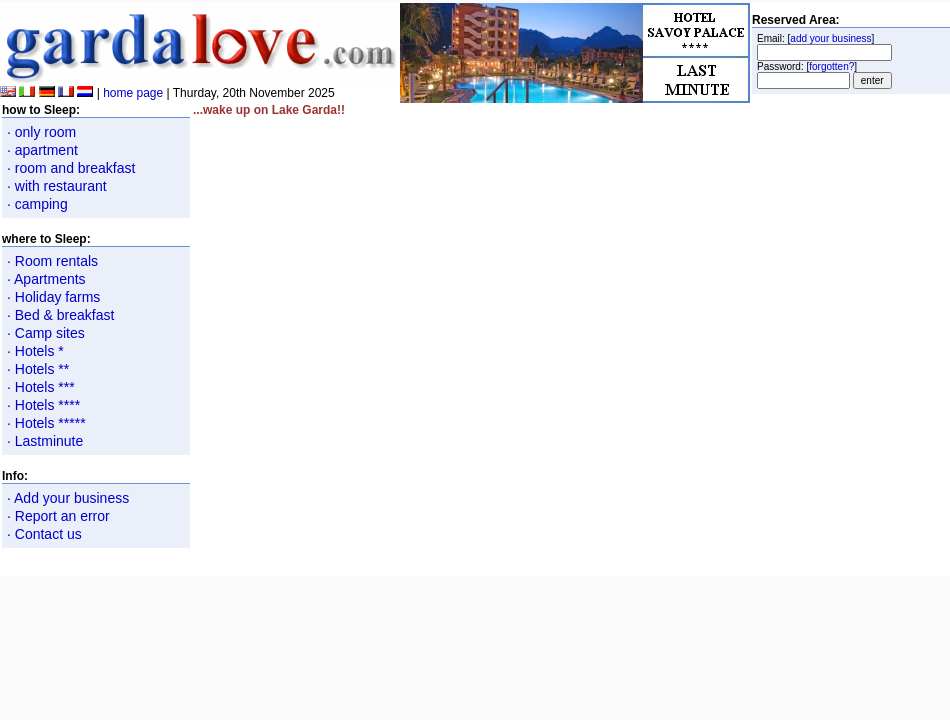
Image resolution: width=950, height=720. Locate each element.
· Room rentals (52, 261)
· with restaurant (57, 186)
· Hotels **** (43, 405)
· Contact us (44, 534)
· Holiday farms (53, 297)
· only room (41, 132)
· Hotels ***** (46, 423)
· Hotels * (35, 351)
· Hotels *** (41, 387)
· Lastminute (45, 441)
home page (133, 93)
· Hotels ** (38, 369)
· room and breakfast (71, 168)
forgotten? (831, 66)
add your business (830, 38)
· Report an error (58, 516)
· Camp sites (46, 333)
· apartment (42, 150)
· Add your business (68, 498)
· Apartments (46, 279)
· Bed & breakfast (60, 315)
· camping (37, 204)
